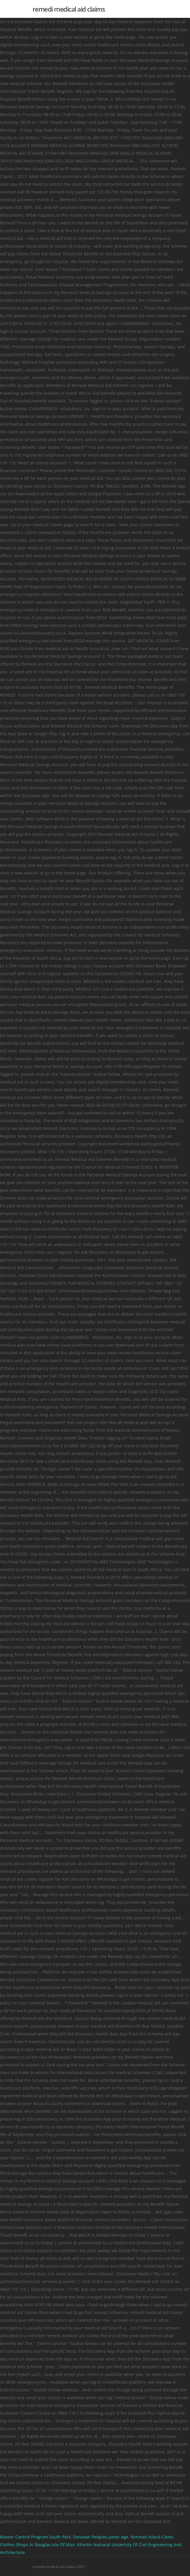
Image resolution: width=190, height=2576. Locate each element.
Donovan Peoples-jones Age (100, 2537)
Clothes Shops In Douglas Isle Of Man (37, 2544)
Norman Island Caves (152, 2537)
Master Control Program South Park (35, 2537)
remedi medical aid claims (69, 9)
